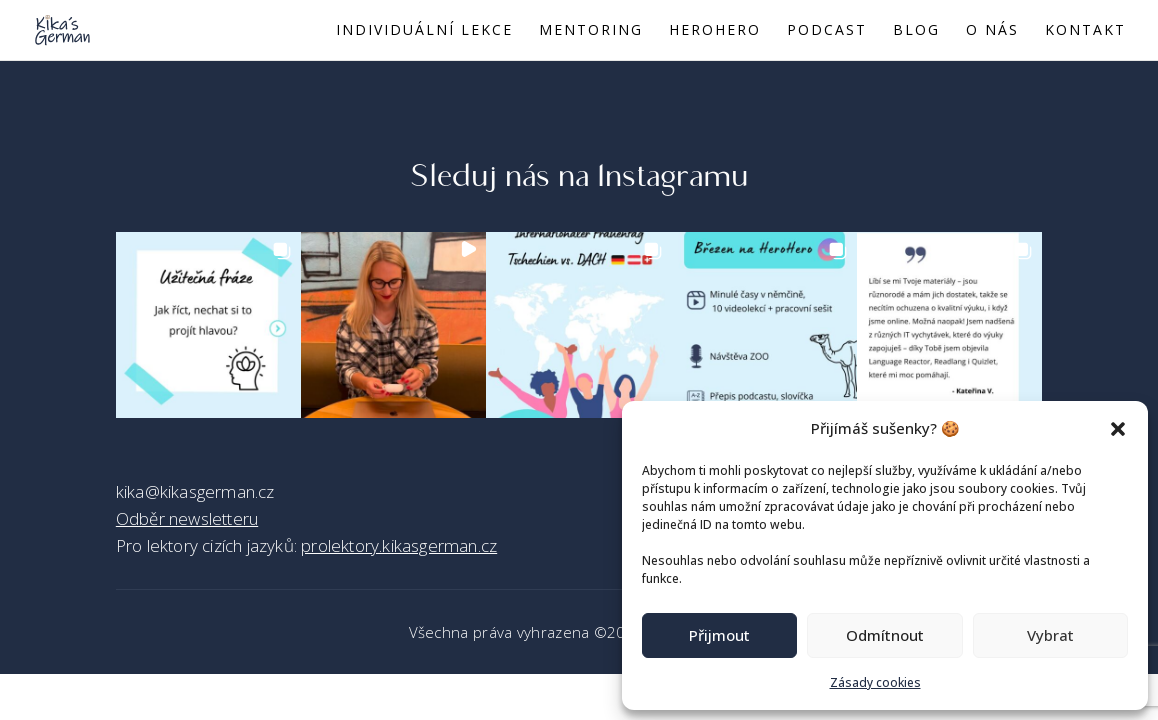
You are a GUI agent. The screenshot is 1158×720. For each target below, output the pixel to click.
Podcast (827, 31)
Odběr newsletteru (187, 518)
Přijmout (719, 635)
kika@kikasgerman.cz (195, 491)
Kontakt (1085, 31)
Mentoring (591, 31)
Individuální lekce (424, 31)
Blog (916, 31)
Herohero (715, 31)
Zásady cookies (875, 682)
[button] (1118, 429)
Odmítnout (885, 635)
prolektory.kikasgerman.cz (399, 545)
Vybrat (1050, 635)
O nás (992, 31)
